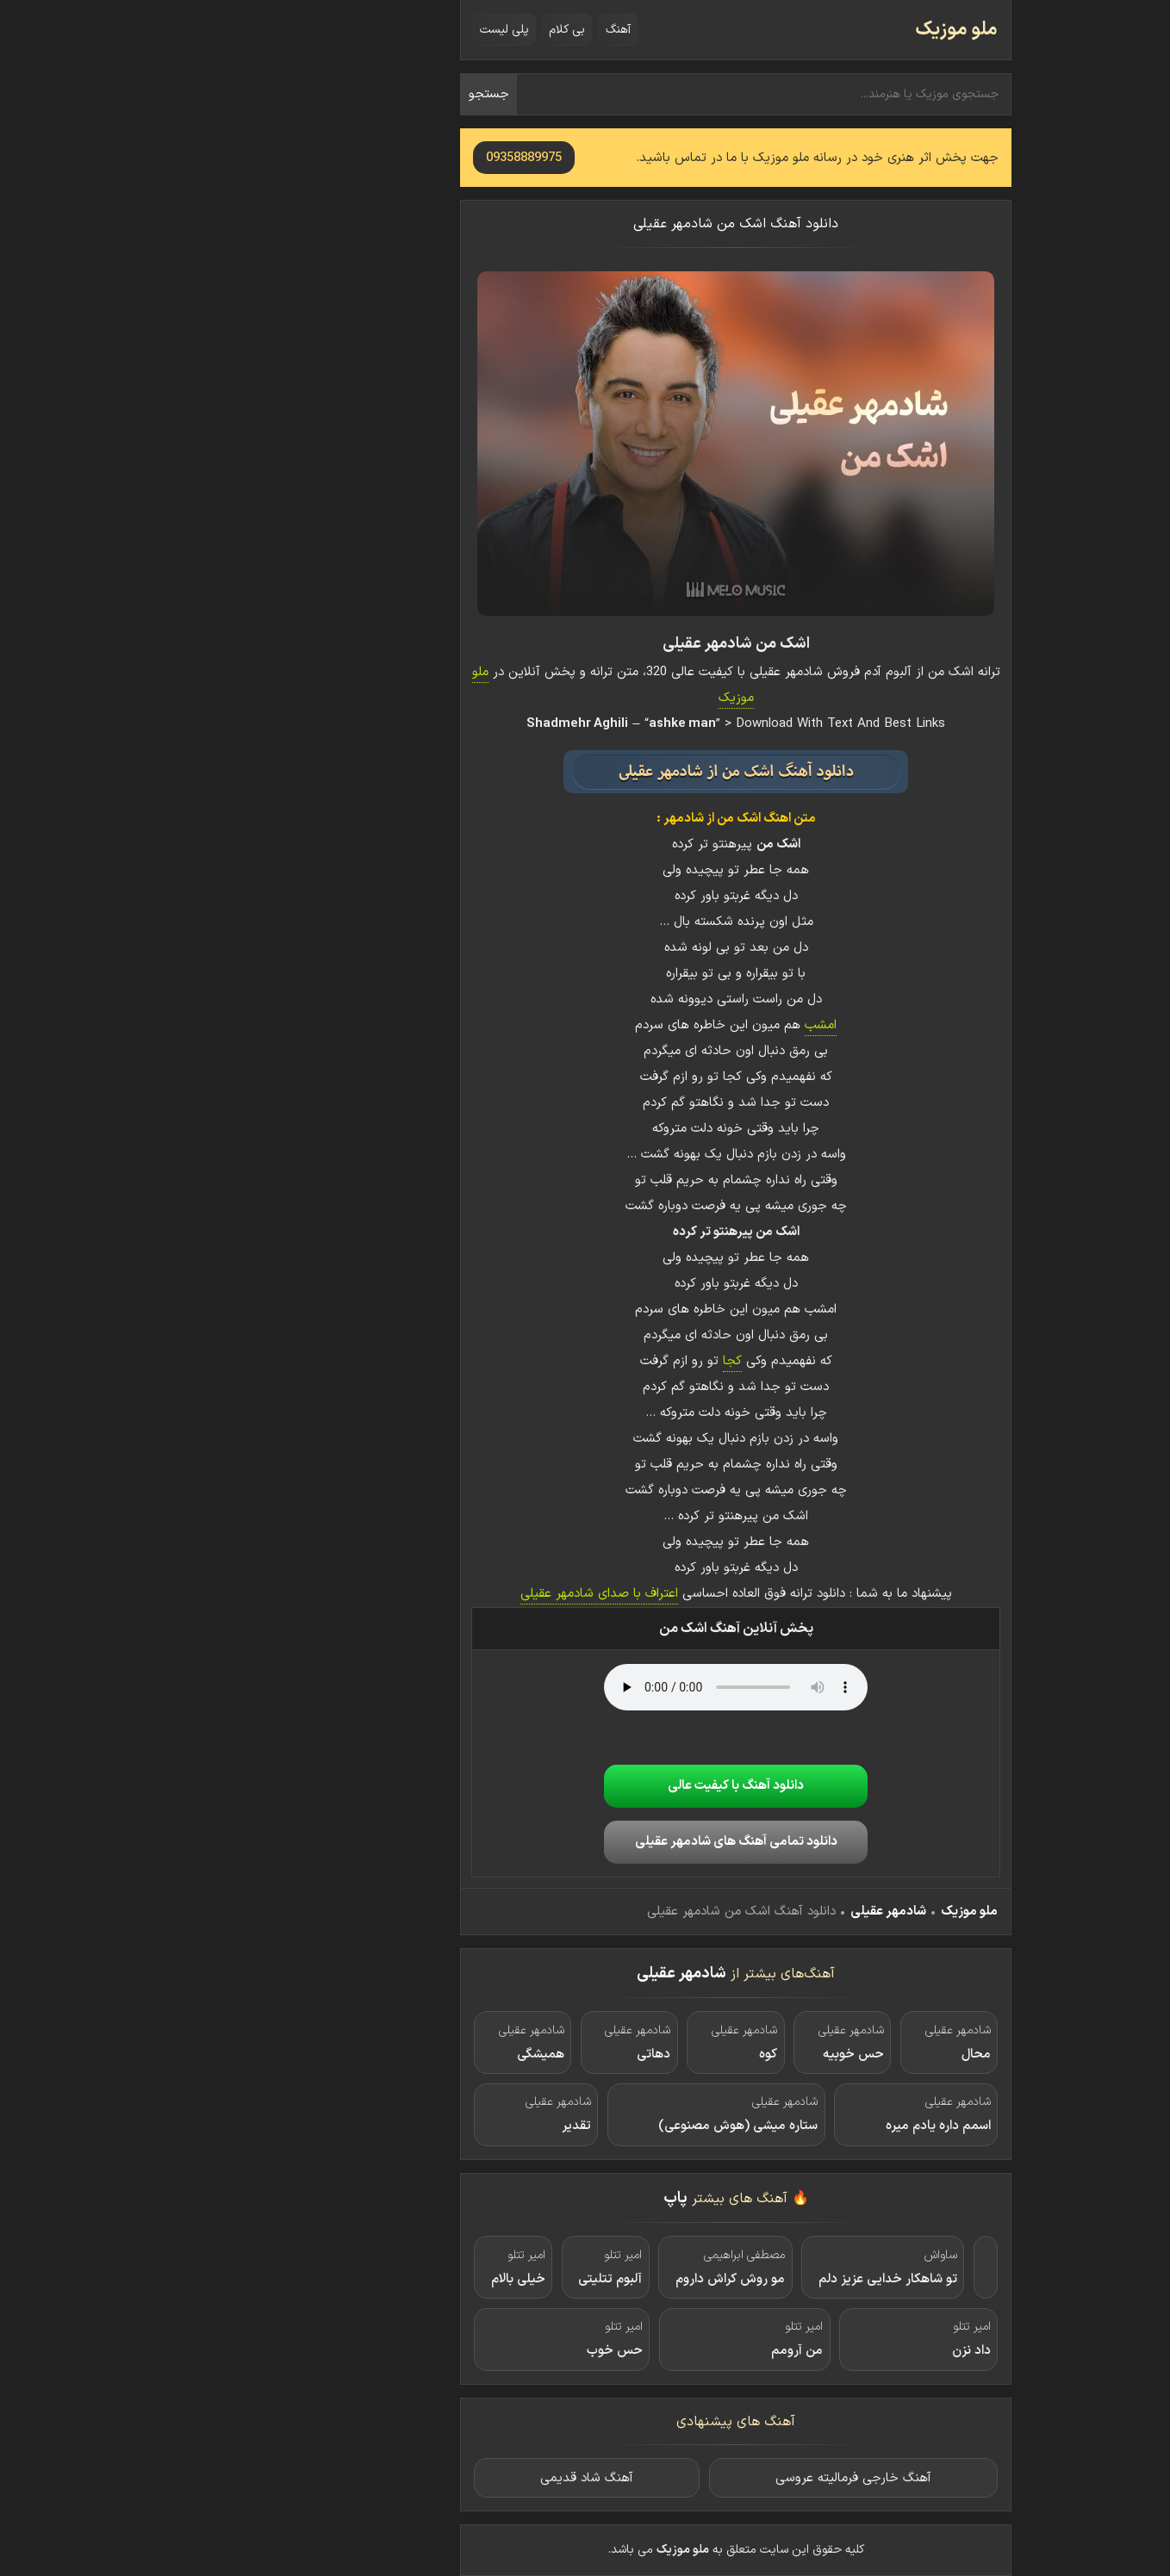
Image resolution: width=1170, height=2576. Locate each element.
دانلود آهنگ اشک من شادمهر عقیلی (585, 224)
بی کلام (416, 30)
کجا (581, 1361)
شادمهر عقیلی (737, 1911)
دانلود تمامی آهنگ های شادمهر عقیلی (585, 1842)
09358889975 (373, 158)
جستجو (338, 94)
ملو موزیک (805, 30)
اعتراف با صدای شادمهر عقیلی (448, 1594)
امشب (670, 1025)
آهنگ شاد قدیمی (435, 2478)
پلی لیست (353, 30)
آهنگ (467, 30)
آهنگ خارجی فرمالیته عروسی (703, 2478)
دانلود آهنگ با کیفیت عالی (585, 1786)
